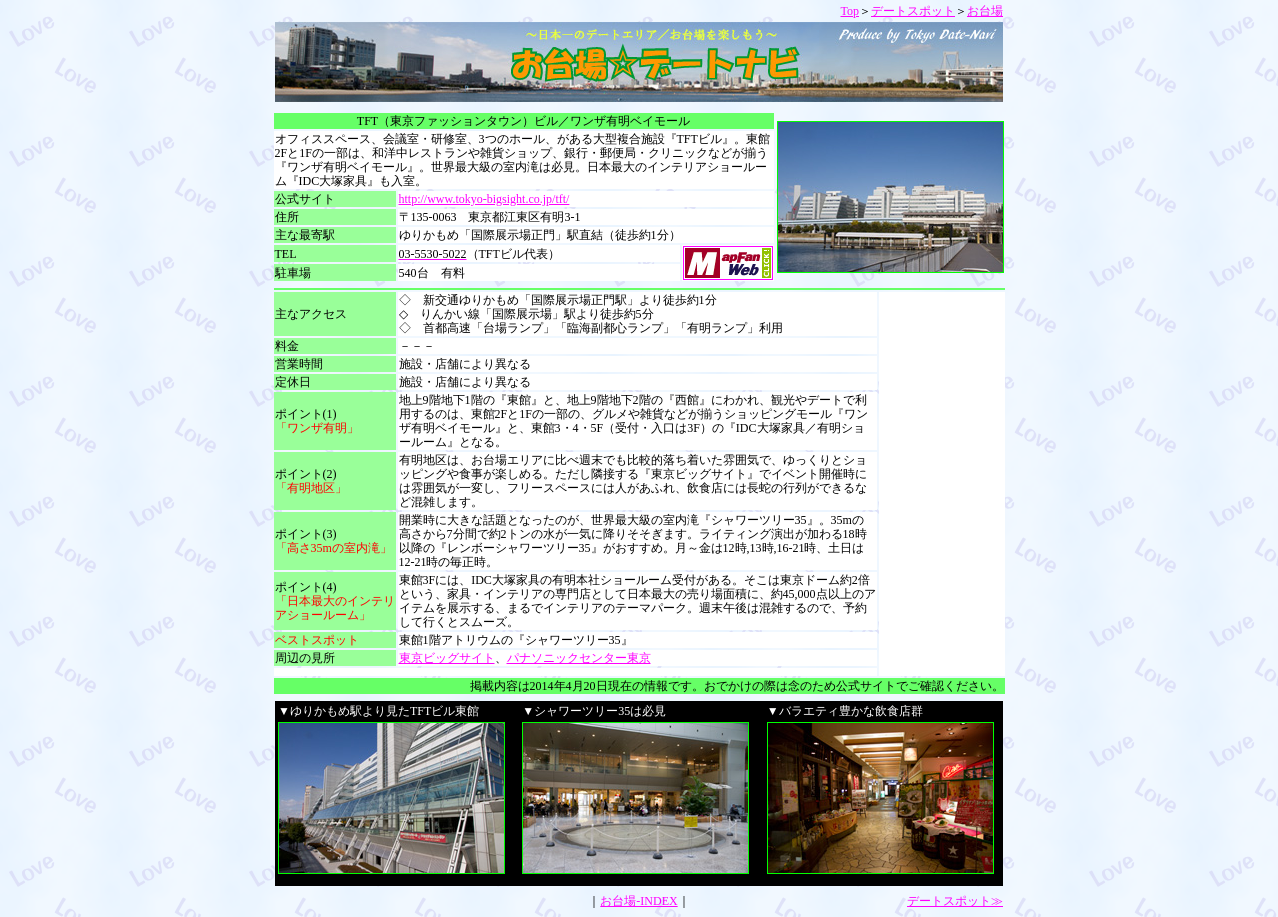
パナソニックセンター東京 (579, 658)
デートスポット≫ (955, 901)
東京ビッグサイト (447, 658)
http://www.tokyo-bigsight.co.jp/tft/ (484, 199)
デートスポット (913, 11)
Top (850, 11)
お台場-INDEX (638, 901)
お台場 (985, 11)
